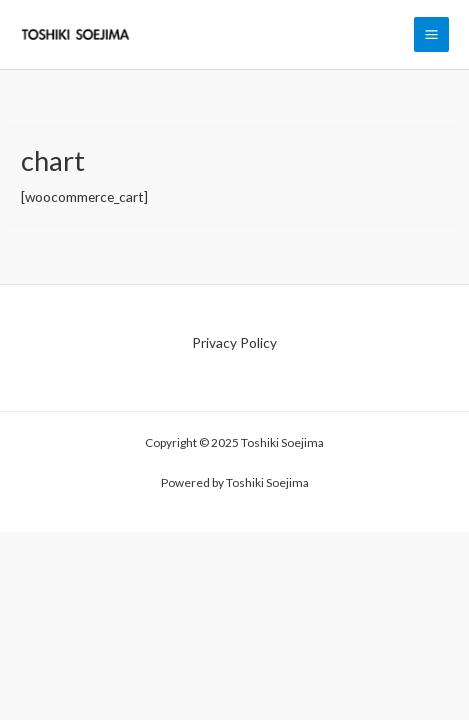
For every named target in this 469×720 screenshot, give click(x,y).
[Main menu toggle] (432, 35)
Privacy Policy (234, 342)
